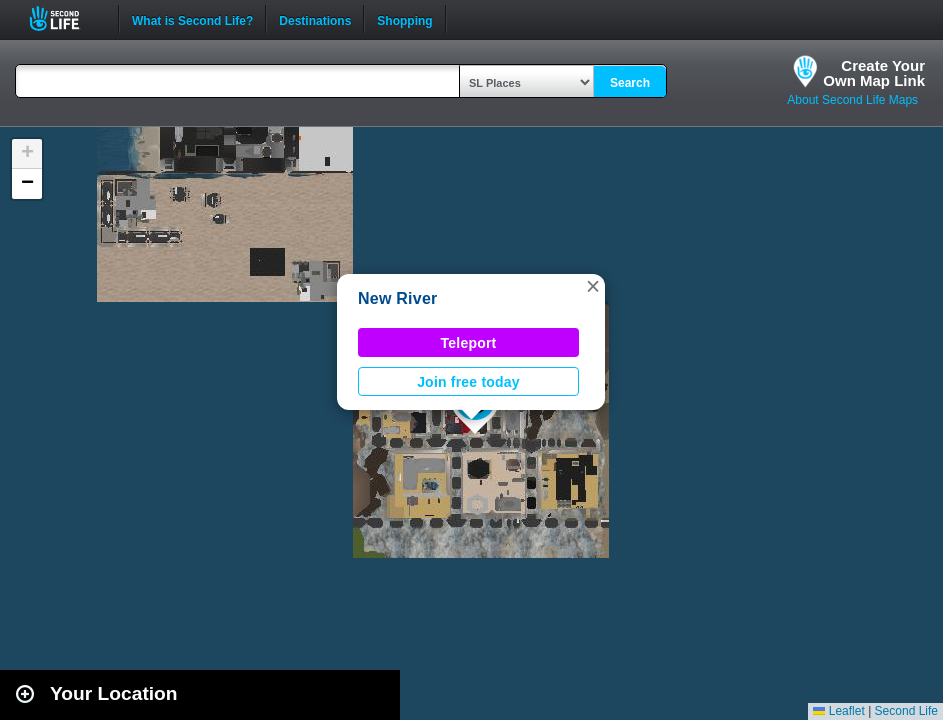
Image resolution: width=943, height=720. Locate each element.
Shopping (404, 19)
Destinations (315, 19)
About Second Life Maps (852, 100)
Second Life (65, 18)
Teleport (469, 343)
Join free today (468, 382)
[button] (593, 286)
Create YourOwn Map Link (874, 73)
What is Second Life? (192, 19)
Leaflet (838, 711)
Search (630, 83)
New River (398, 298)
